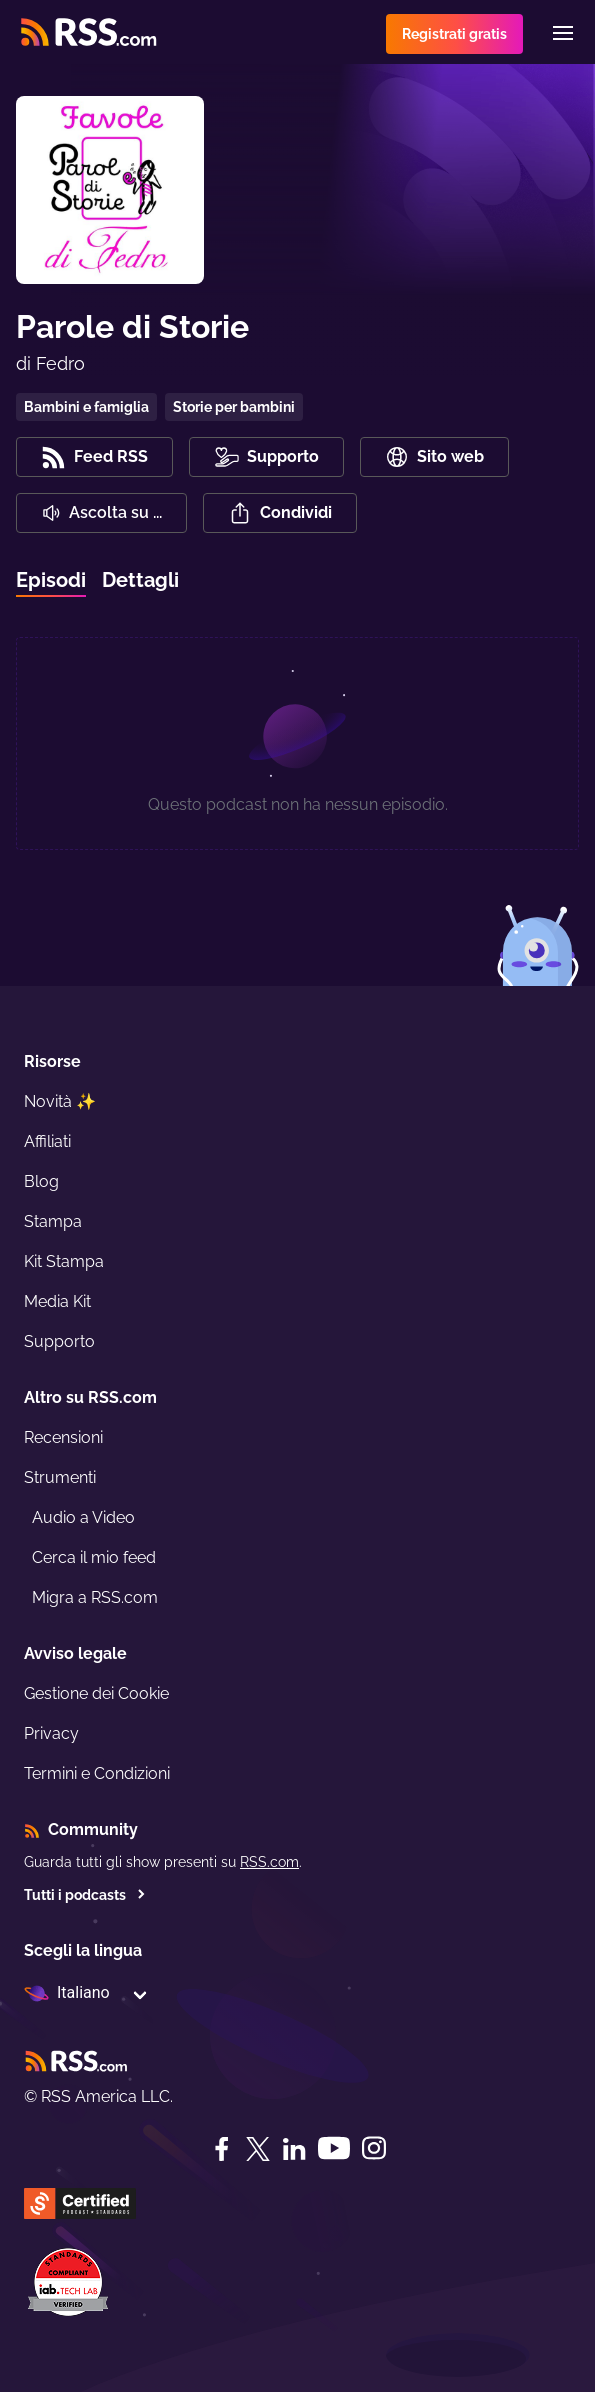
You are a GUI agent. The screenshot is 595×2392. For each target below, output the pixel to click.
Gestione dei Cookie (96, 1693)
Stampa (53, 1221)
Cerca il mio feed (94, 1557)
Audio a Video (83, 1517)
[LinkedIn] (294, 2149)
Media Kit (57, 1301)
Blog (41, 1181)
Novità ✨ (60, 1101)
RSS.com (269, 1862)
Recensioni (63, 1437)
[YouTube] (334, 2148)
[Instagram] (374, 2148)
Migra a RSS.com (95, 1597)
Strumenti (60, 1477)
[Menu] (563, 33)
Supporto (59, 1341)
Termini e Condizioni (97, 1773)
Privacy (51, 1733)
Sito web (434, 457)
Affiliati (47, 1141)
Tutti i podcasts (85, 1895)
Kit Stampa (64, 1261)
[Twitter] (258, 2149)
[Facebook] (222, 2149)
